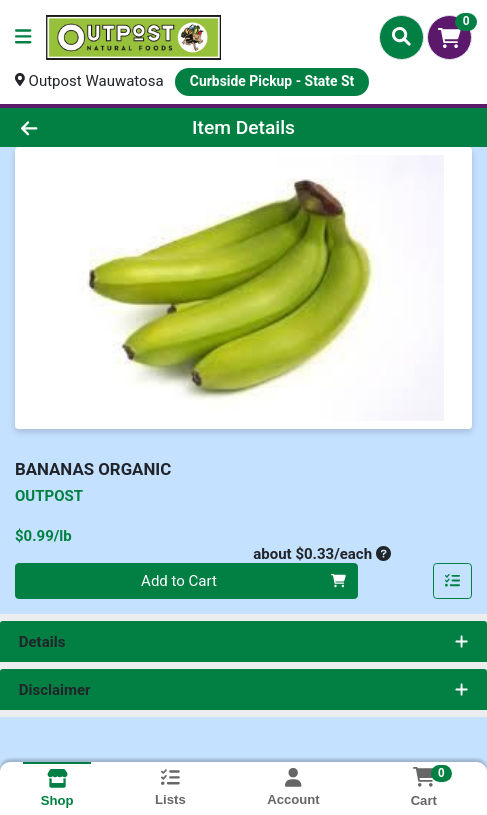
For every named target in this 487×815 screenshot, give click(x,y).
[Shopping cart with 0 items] (449, 37)
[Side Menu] (23, 37)
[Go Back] (72, 127)
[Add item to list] (453, 581)
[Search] (401, 37)
